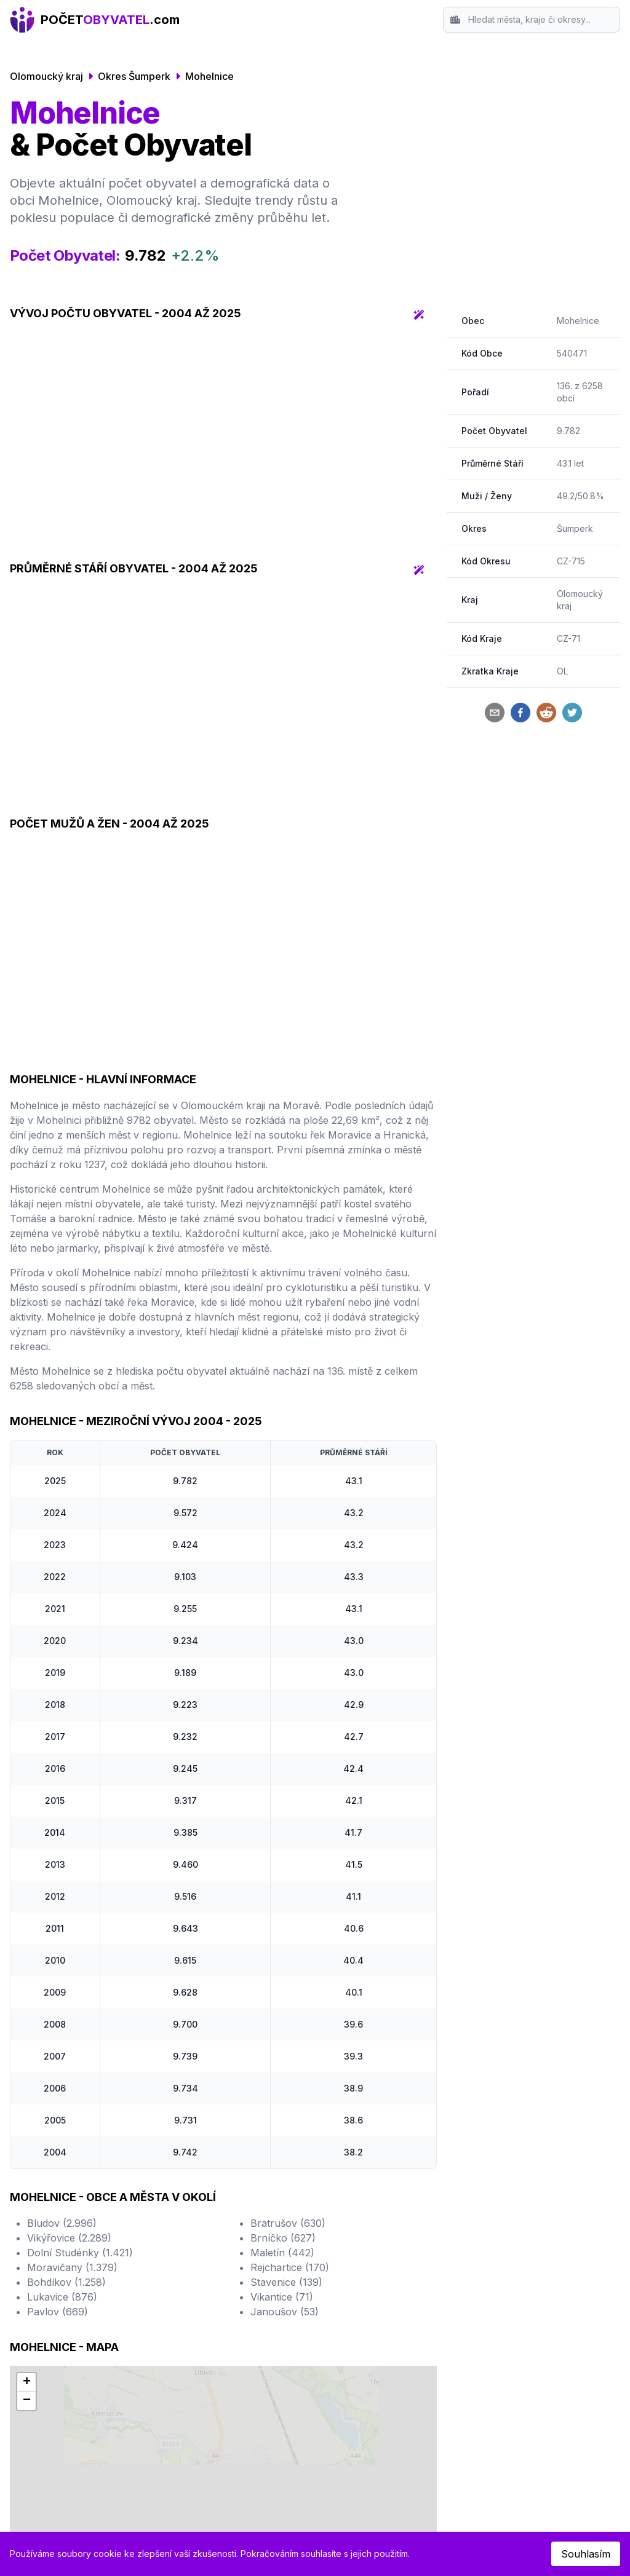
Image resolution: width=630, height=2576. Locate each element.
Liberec (42, 2317)
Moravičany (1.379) (72, 2051)
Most (186, 2347)
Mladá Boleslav (360, 2347)
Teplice (341, 2302)
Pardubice (198, 2273)
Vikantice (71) (281, 2081)
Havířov (193, 2332)
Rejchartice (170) (289, 2051)
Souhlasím (585, 2554)
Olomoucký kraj (46, 76)
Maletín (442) (282, 2037)
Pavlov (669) (57, 2096)
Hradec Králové (212, 2258)
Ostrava (43, 2288)
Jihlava (341, 2273)
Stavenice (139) (286, 2066)
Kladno (191, 2317)
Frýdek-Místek (358, 2288)
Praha (39, 2258)
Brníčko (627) (283, 2022)
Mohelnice (209, 76)
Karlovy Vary (355, 2317)
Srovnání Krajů (510, 2273)
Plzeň (37, 2302)
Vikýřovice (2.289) (69, 2022)
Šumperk (575, 528)
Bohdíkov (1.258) (66, 2066)
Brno (36, 2273)
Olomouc (46, 2332)
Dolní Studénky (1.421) (80, 2037)
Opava (340, 2258)
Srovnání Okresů (514, 2258)
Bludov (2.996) (62, 2007)
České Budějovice (66, 2347)
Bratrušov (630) (287, 2007)
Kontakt (493, 2288)
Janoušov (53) (284, 2096)
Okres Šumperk (134, 76)
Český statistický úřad (332, 2465)
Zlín (183, 2302)
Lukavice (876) (62, 2081)
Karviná (343, 2332)
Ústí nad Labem (211, 2288)
